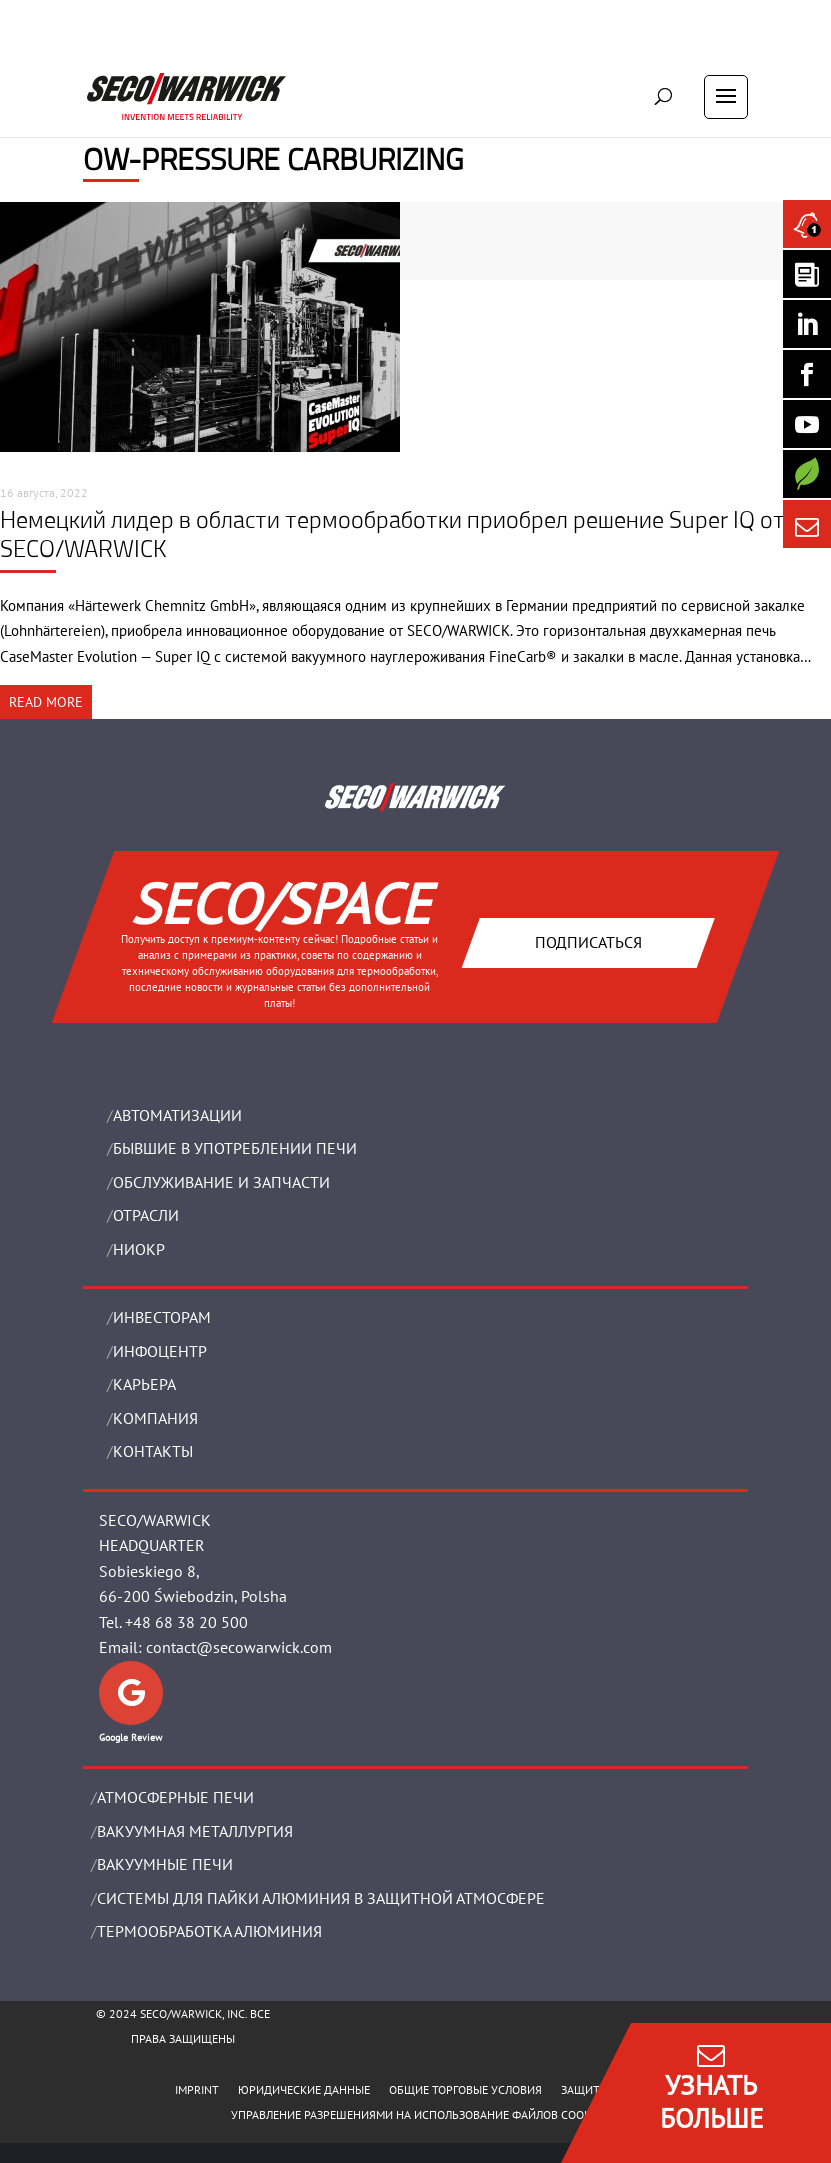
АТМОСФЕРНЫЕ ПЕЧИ (175, 1797)
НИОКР (139, 1249)
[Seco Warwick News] (807, 224)
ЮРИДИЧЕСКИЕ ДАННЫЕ (304, 2089)
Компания (155, 1418)
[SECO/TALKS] (807, 424)
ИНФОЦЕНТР (160, 1351)
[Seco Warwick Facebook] (807, 374)
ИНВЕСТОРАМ (162, 1317)
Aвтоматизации (177, 1115)
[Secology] (807, 474)
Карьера (144, 1384)
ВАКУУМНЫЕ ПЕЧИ (165, 1864)
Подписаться (588, 942)
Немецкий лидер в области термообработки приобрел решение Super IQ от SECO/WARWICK (392, 533)
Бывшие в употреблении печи (235, 1148)
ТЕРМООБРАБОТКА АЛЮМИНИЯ (209, 1931)
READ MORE (46, 702)
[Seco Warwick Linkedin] (807, 324)
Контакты (153, 1451)
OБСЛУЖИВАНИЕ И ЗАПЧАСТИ (221, 1182)
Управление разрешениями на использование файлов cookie (415, 2114)
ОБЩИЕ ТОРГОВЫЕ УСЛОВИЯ (465, 2089)
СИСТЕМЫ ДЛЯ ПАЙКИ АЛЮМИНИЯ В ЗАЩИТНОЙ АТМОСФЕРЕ (321, 1898)
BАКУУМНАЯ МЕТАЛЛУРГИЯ (195, 1831)
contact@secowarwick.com (239, 1647)
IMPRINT (197, 2089)
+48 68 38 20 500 (186, 1622)
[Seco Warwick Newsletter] (807, 274)
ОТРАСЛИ (146, 1215)
